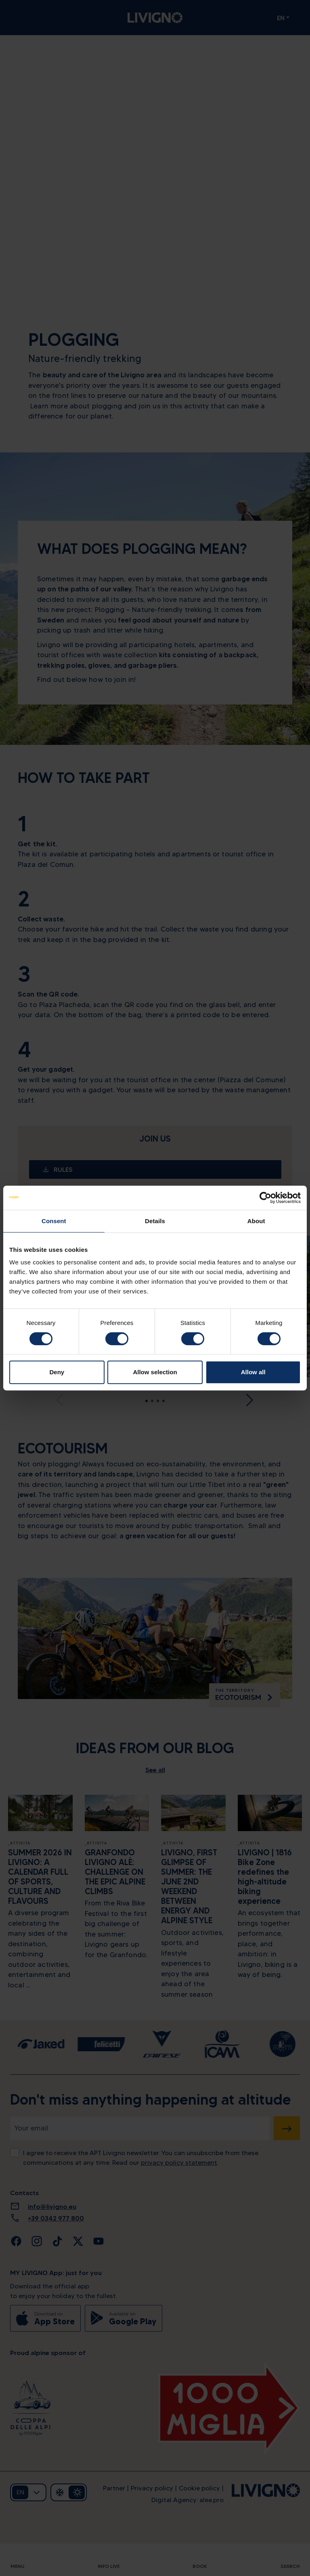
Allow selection (155, 1372)
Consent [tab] (54, 1221)
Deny (56, 1372)
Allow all (253, 1372)
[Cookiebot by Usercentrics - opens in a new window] (265, 1198)
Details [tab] (155, 1221)
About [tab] (256, 1221)
